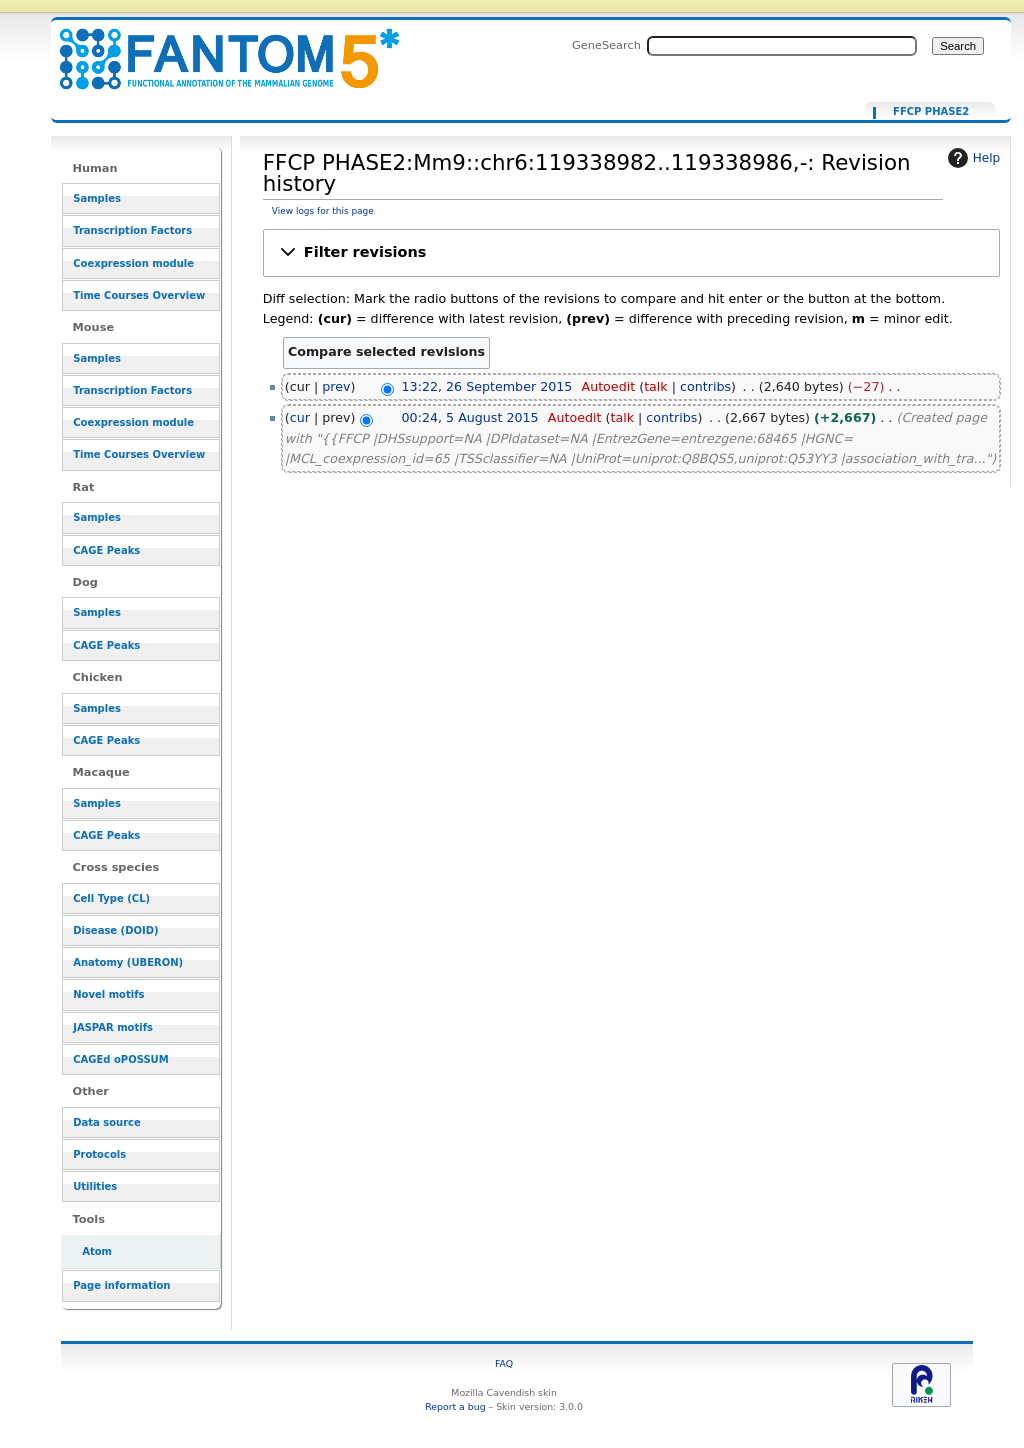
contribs (705, 386)
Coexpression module (133, 263)
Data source (107, 1122)
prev (336, 386)
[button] (631, 252)
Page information (121, 1285)
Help (971, 158)
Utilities (95, 1186)
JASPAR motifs (113, 1027)
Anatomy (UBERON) (128, 962)
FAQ (504, 1363)
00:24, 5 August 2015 (470, 417)
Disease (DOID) (115, 930)
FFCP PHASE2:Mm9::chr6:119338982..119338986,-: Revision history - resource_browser (217, 47)
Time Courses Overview (139, 295)
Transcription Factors (132, 230)
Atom (97, 1251)
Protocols (99, 1154)
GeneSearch (606, 45)
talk (656, 386)
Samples (97, 198)
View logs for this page (323, 211)
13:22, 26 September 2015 (487, 386)
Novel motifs (108, 994)
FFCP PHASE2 (931, 112)
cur (300, 417)
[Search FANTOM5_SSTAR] (782, 46)
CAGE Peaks (106, 550)
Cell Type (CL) (111, 898)
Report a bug (455, 1406)
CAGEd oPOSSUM (120, 1059)
